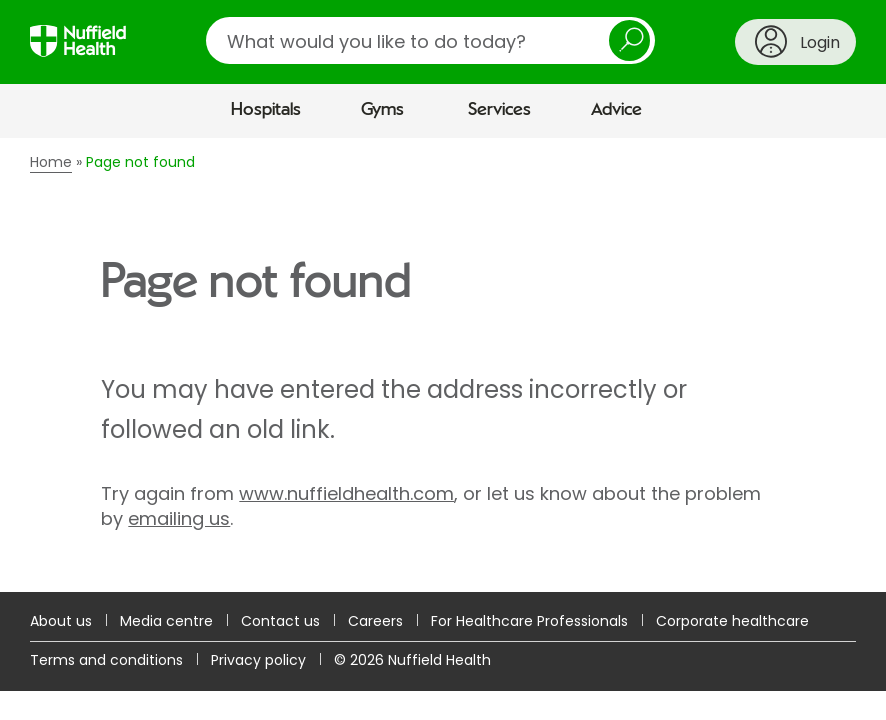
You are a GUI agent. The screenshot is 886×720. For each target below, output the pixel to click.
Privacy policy (258, 660)
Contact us (280, 621)
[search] (430, 40)
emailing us (179, 518)
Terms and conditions (106, 660)
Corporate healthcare (732, 621)
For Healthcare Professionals (529, 621)
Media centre (166, 621)
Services (499, 110)
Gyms (382, 110)
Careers (375, 621)
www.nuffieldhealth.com (346, 493)
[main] (443, 365)
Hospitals (266, 110)
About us (61, 621)
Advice (616, 110)
